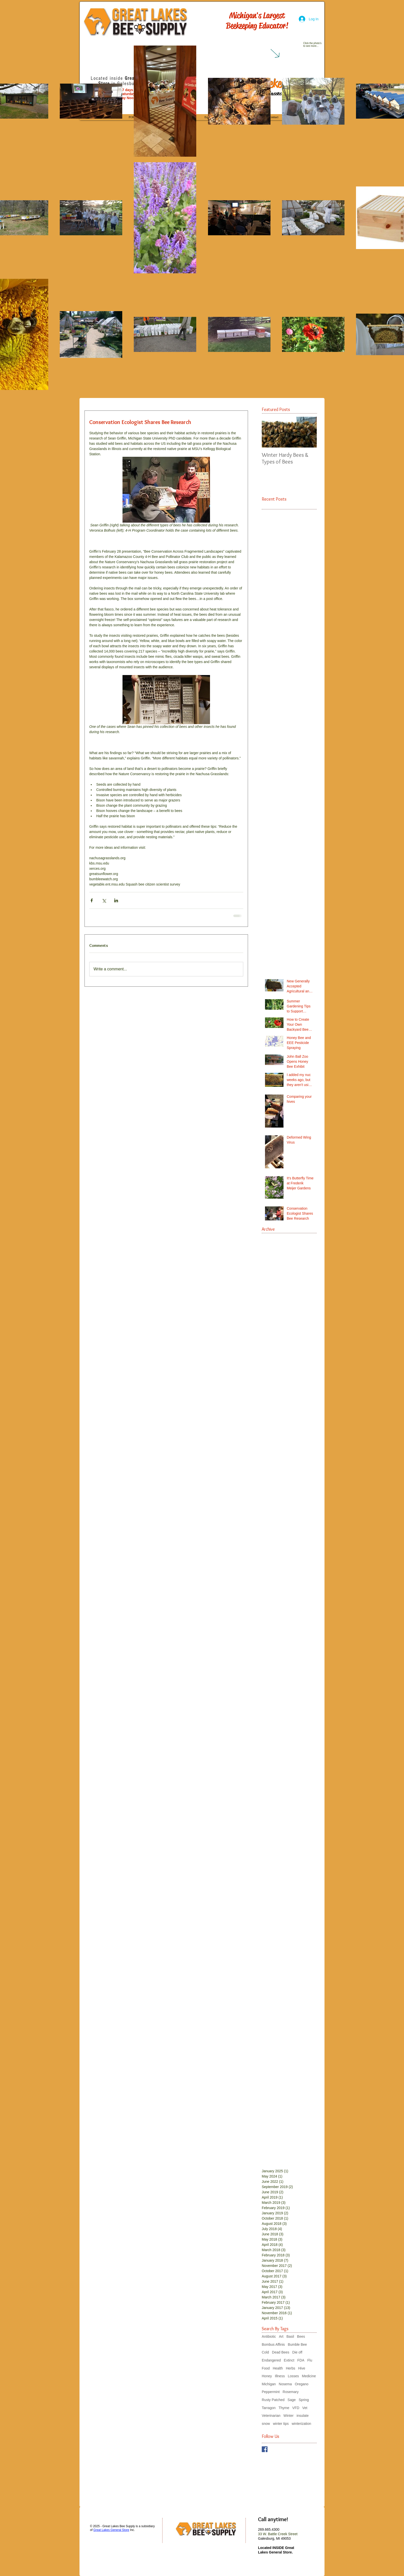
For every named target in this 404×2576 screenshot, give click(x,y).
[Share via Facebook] (91, 900)
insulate (302, 2416)
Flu (309, 2360)
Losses (293, 2376)
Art (281, 2336)
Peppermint (271, 2392)
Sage (292, 2400)
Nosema (285, 2384)
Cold (265, 2352)
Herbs (290, 2368)
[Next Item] (308, 432)
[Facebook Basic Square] (265, 2449)
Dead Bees (280, 2352)
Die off (297, 2352)
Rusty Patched (273, 2400)
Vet (304, 2408)
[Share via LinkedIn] (116, 900)
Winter (289, 2416)
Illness (280, 2376)
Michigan (269, 2384)
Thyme (283, 2408)
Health (278, 2368)
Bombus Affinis (273, 2344)
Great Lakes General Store (111, 2530)
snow (266, 2424)
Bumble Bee (297, 2344)
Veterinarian (271, 2416)
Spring (304, 2400)
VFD (295, 2408)
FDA (300, 2360)
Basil (290, 2336)
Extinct (289, 2360)
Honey (267, 2376)
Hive (301, 2368)
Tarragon (269, 2408)
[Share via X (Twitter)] (104, 900)
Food (266, 2368)
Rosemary (291, 2392)
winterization (301, 2424)
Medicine (309, 2376)
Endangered (271, 2360)
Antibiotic (269, 2336)
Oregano (301, 2384)
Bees (301, 2336)
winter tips (281, 2424)
